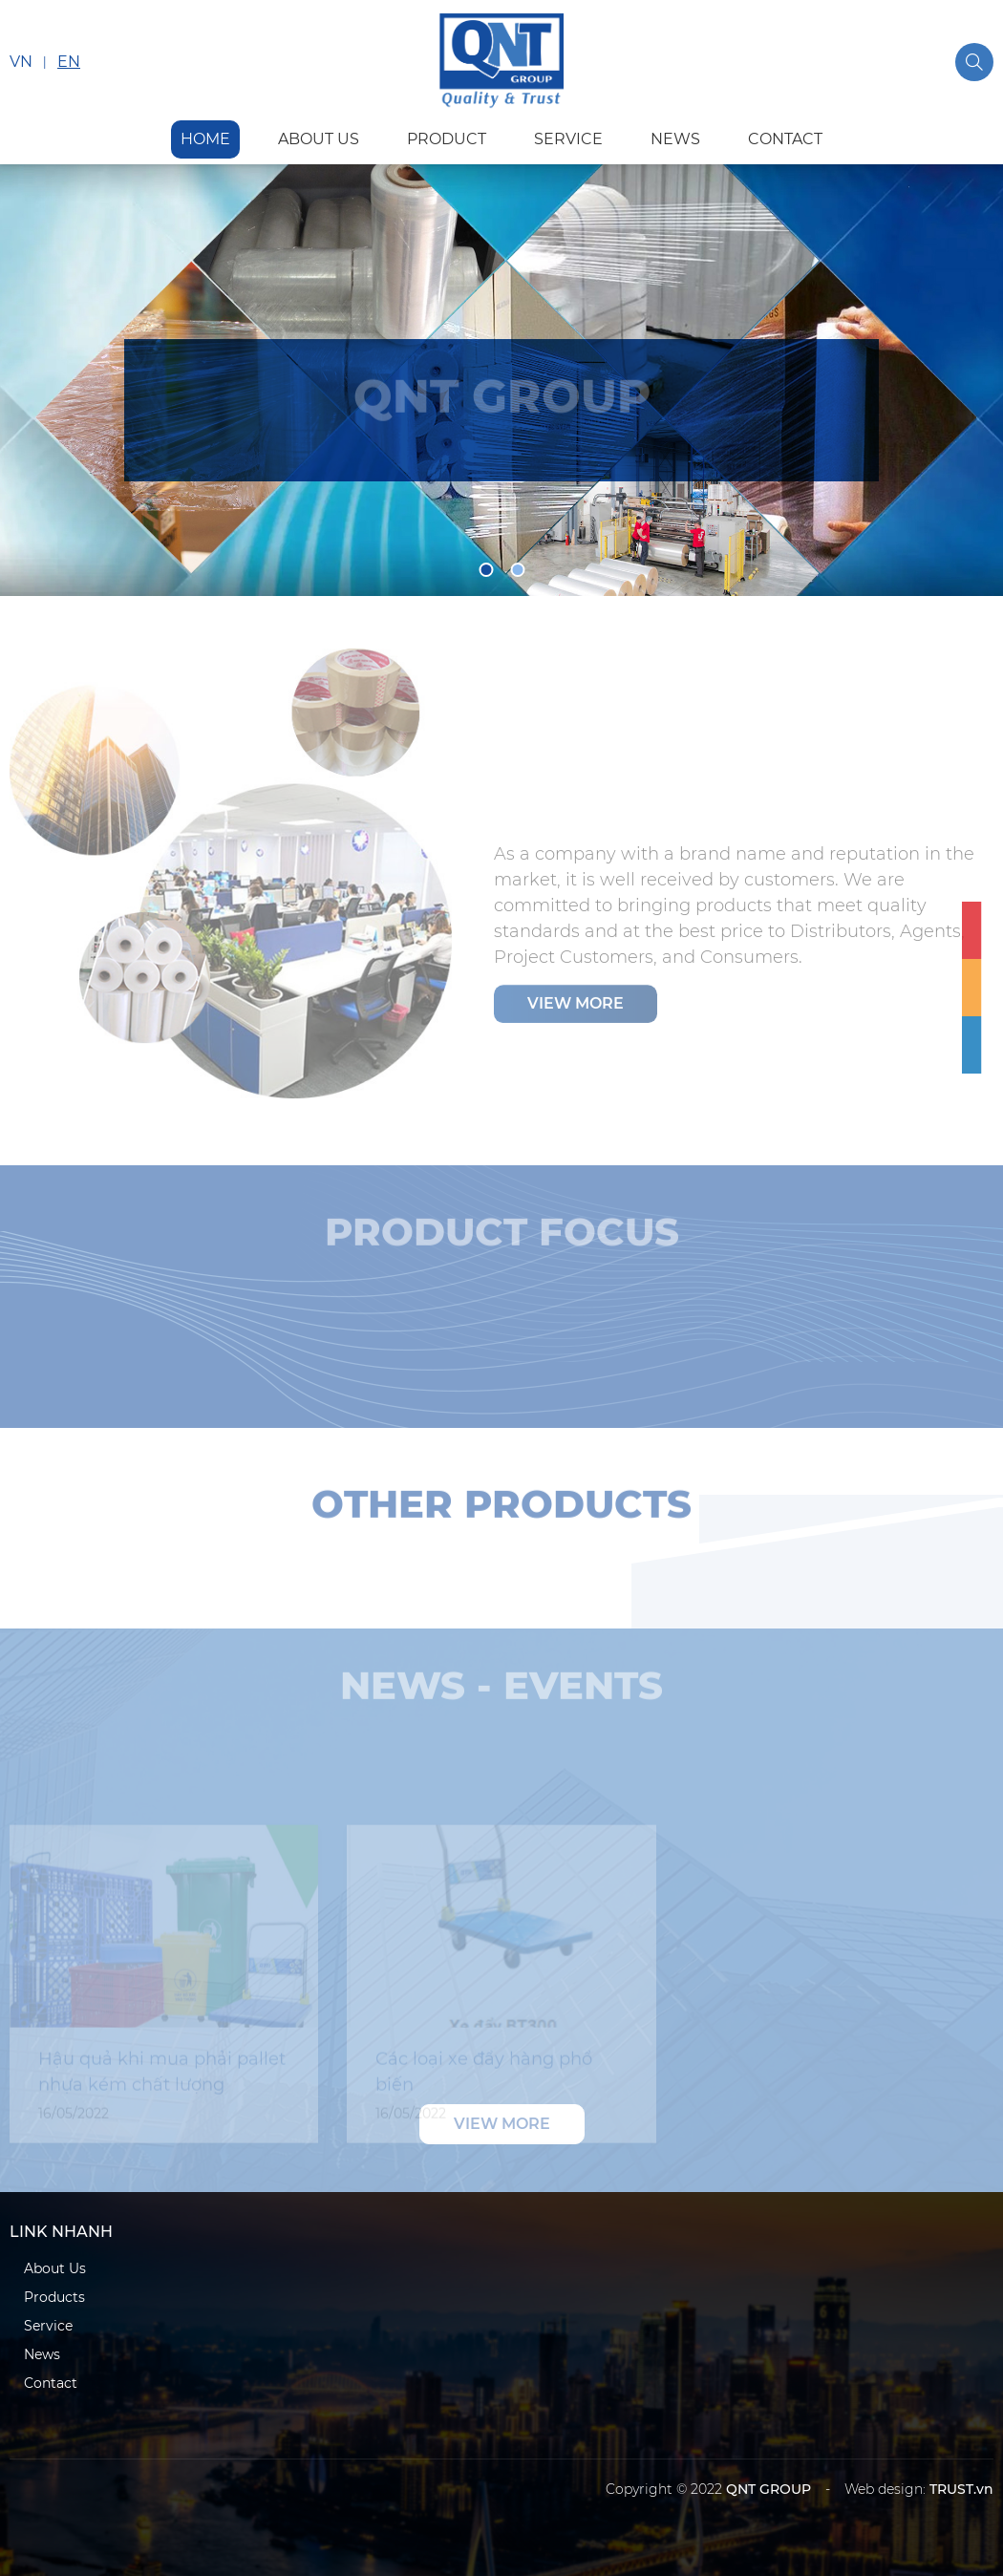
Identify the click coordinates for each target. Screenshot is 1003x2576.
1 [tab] (486, 570)
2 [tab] (517, 570)
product (446, 139)
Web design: (885, 2489)
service (568, 139)
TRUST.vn (961, 2489)
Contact (50, 2383)
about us (318, 139)
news (675, 139)
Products (54, 2297)
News (42, 2354)
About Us (55, 2268)
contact (785, 139)
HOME (205, 139)
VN (21, 62)
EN (68, 62)
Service (48, 2325)
